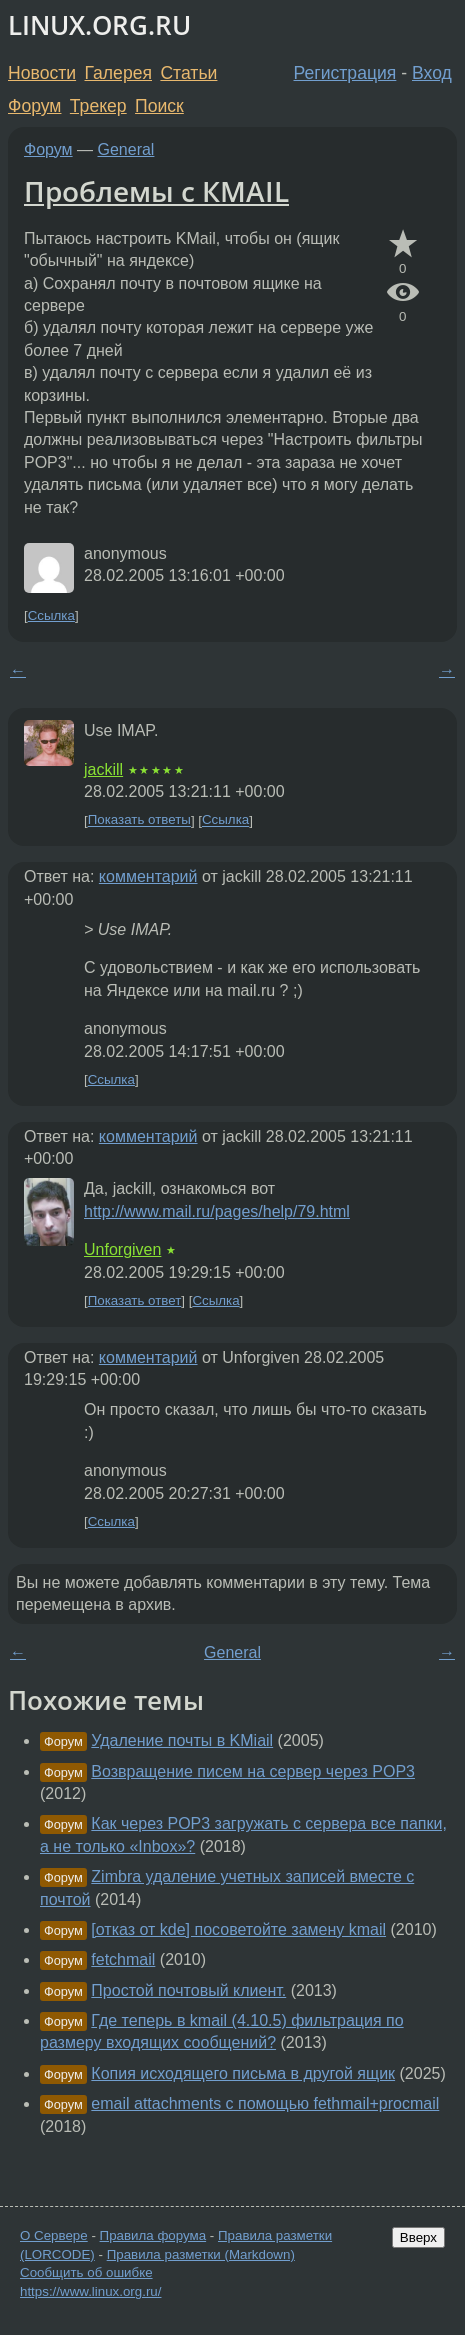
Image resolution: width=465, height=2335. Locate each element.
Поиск (159, 106)
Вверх (418, 2237)
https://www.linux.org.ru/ (90, 2291)
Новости (42, 73)
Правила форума (153, 2235)
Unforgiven (122, 1249)
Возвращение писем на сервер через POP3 (253, 1771)
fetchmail (123, 1959)
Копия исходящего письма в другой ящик (243, 2073)
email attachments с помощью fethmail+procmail (265, 2103)
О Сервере (54, 2235)
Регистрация (345, 73)
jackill (103, 769)
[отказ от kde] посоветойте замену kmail (238, 1929)
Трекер (98, 106)
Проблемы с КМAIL (156, 191)
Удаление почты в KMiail (182, 1740)
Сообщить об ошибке (86, 2272)
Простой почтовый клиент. (188, 1990)
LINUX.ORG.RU (99, 25)
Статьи (188, 73)
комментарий (148, 876)
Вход (432, 73)
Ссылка (51, 615)
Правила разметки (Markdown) (201, 2254)
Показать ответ (135, 1300)
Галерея (118, 73)
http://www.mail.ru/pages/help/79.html (217, 1211)
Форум (34, 106)
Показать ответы (139, 820)
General (126, 149)
